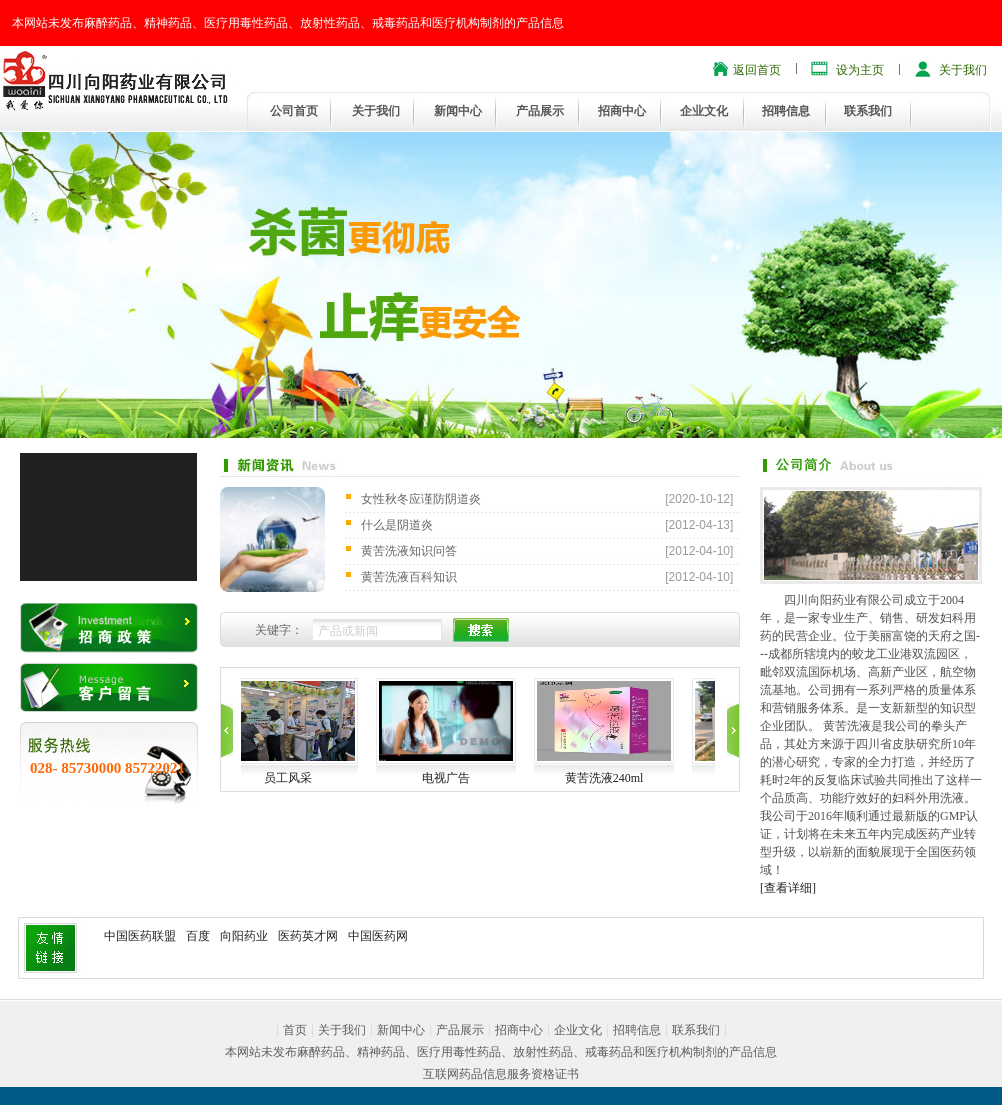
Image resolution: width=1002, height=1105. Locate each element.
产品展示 (540, 111)
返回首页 (757, 70)
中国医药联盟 (140, 936)
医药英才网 (308, 936)
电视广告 (478, 778)
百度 (198, 936)
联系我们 (868, 111)
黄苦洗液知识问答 (409, 551)
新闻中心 (458, 111)
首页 (295, 1030)
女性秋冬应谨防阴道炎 (421, 499)
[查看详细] (788, 888)
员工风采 (320, 778)
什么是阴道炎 (397, 525)
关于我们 (963, 70)
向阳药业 (244, 936)
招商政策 (109, 627)
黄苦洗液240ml (636, 778)
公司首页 (294, 111)
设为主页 (860, 70)
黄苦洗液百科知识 (409, 577)
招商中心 (622, 111)
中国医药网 (378, 936)
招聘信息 (786, 111)
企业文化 (704, 111)
